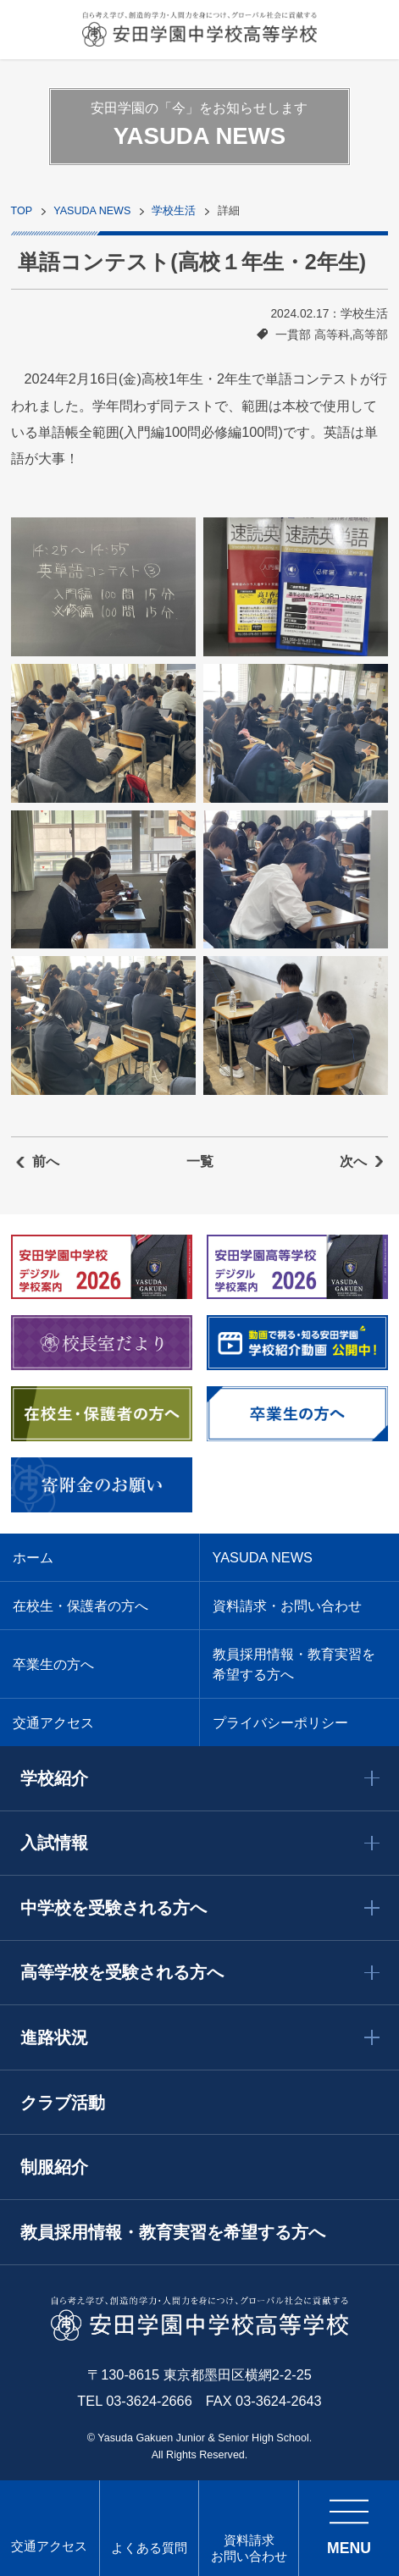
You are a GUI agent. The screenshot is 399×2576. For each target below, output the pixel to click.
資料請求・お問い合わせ (287, 1605)
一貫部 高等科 (312, 334)
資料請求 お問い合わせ (249, 2548)
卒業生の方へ (53, 1664)
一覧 (199, 1161)
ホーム (33, 1557)
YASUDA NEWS (91, 211)
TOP (22, 211)
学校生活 (174, 211)
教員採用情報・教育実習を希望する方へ (294, 1664)
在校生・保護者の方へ (80, 1605)
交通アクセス (49, 2546)
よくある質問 (149, 2547)
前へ (45, 1161)
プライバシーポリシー (280, 1722)
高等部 (370, 334)
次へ (353, 1161)
